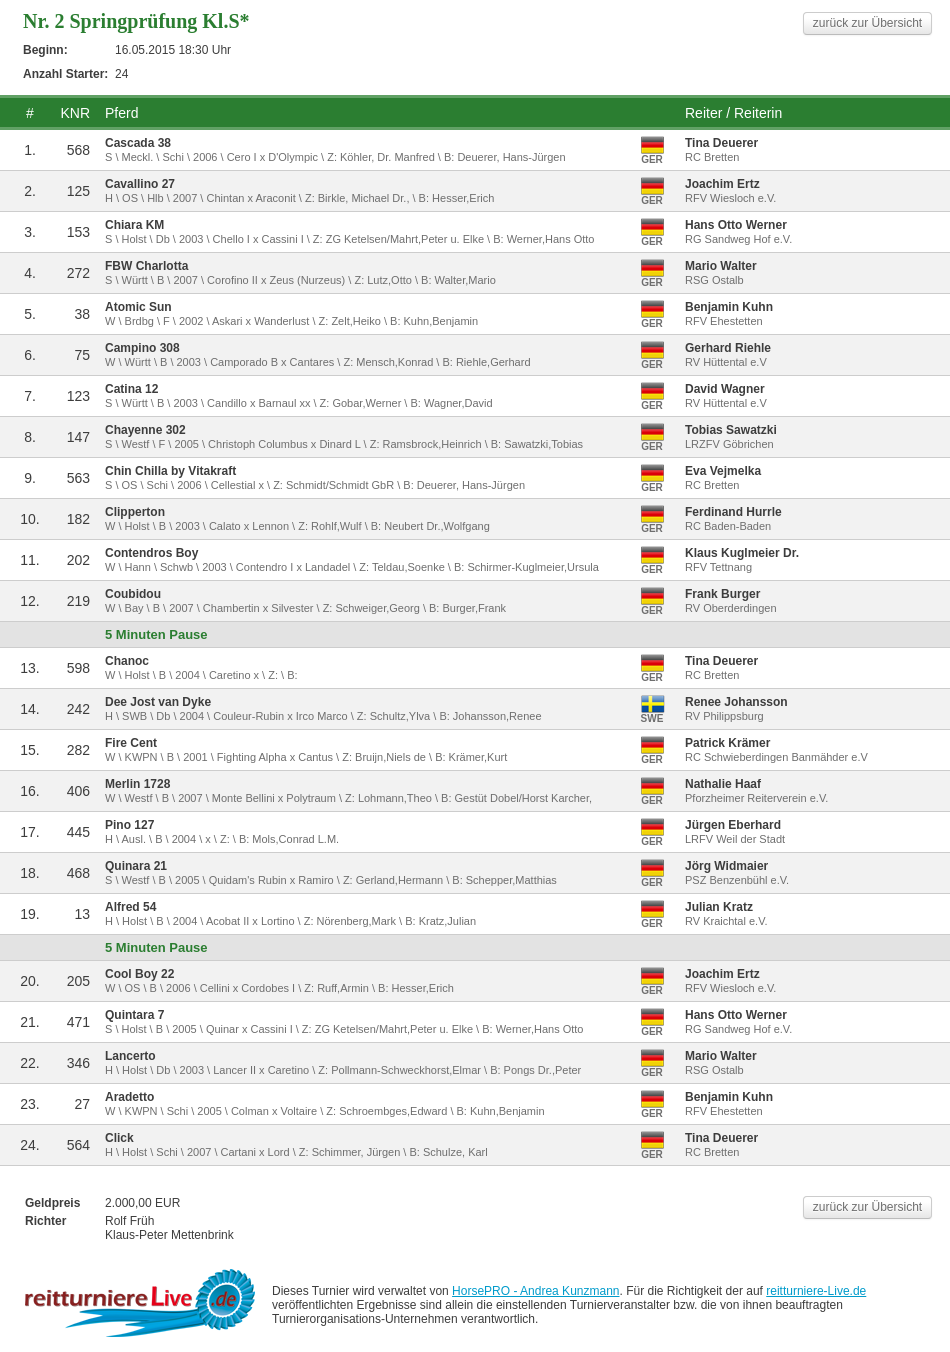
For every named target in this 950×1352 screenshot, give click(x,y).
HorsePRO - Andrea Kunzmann (535, 1291)
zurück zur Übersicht (867, 23)
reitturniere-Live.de (816, 1291)
